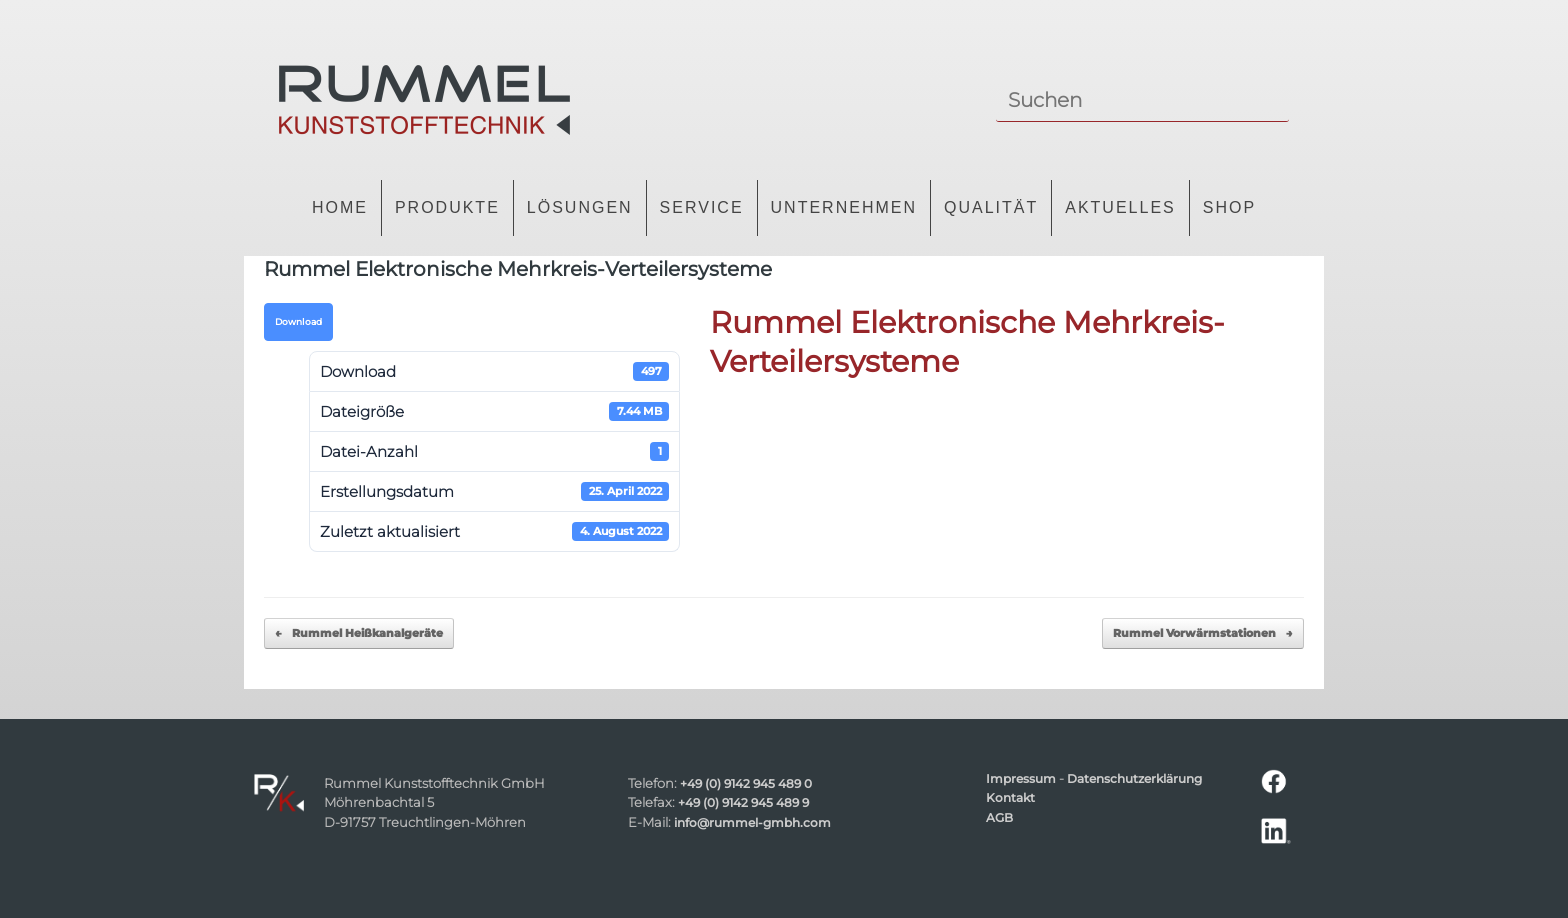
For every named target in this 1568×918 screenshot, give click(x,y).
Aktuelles (1120, 207)
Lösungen (580, 207)
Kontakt (1010, 798)
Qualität (991, 207)
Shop (1229, 207)
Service (702, 207)
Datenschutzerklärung (1134, 779)
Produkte (447, 207)
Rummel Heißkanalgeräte (359, 633)
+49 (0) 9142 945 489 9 (743, 803)
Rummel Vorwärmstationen (1203, 633)
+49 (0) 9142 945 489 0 (746, 784)
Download (298, 322)
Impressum (1021, 779)
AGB (999, 818)
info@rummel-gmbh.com (752, 823)
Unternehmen (844, 207)
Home (340, 207)
